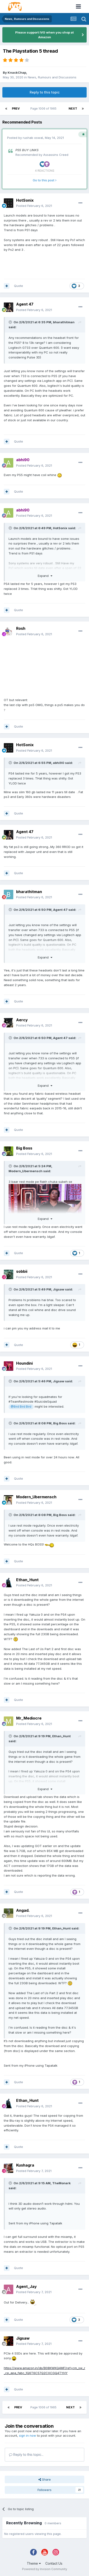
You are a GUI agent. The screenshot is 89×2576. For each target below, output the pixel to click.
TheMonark (61, 2183)
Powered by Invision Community (44, 2569)
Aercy (22, 1020)
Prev (16, 108)
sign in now (27, 2435)
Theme (34, 2563)
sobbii (21, 1271)
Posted (34, 206)
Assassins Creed (55, 155)
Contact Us (53, 2563)
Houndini (24, 1363)
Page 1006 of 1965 (44, 108)
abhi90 (58, 763)
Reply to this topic (45, 92)
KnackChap (17, 72)
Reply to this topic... (26, 2455)
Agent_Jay (26, 2286)
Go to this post (44, 180)
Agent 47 (24, 304)
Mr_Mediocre (29, 1718)
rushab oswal (33, 138)
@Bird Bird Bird (21, 1406)
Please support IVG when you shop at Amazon (44, 34)
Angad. (23, 1910)
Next (73, 108)
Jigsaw (58, 1289)
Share (44, 2479)
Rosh (20, 628)
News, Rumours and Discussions (52, 77)
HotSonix (25, 200)
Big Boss (24, 1148)
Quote (18, 286)
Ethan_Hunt (27, 1579)
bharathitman (64, 322)
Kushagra (25, 2165)
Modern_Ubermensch (25, 1171)
